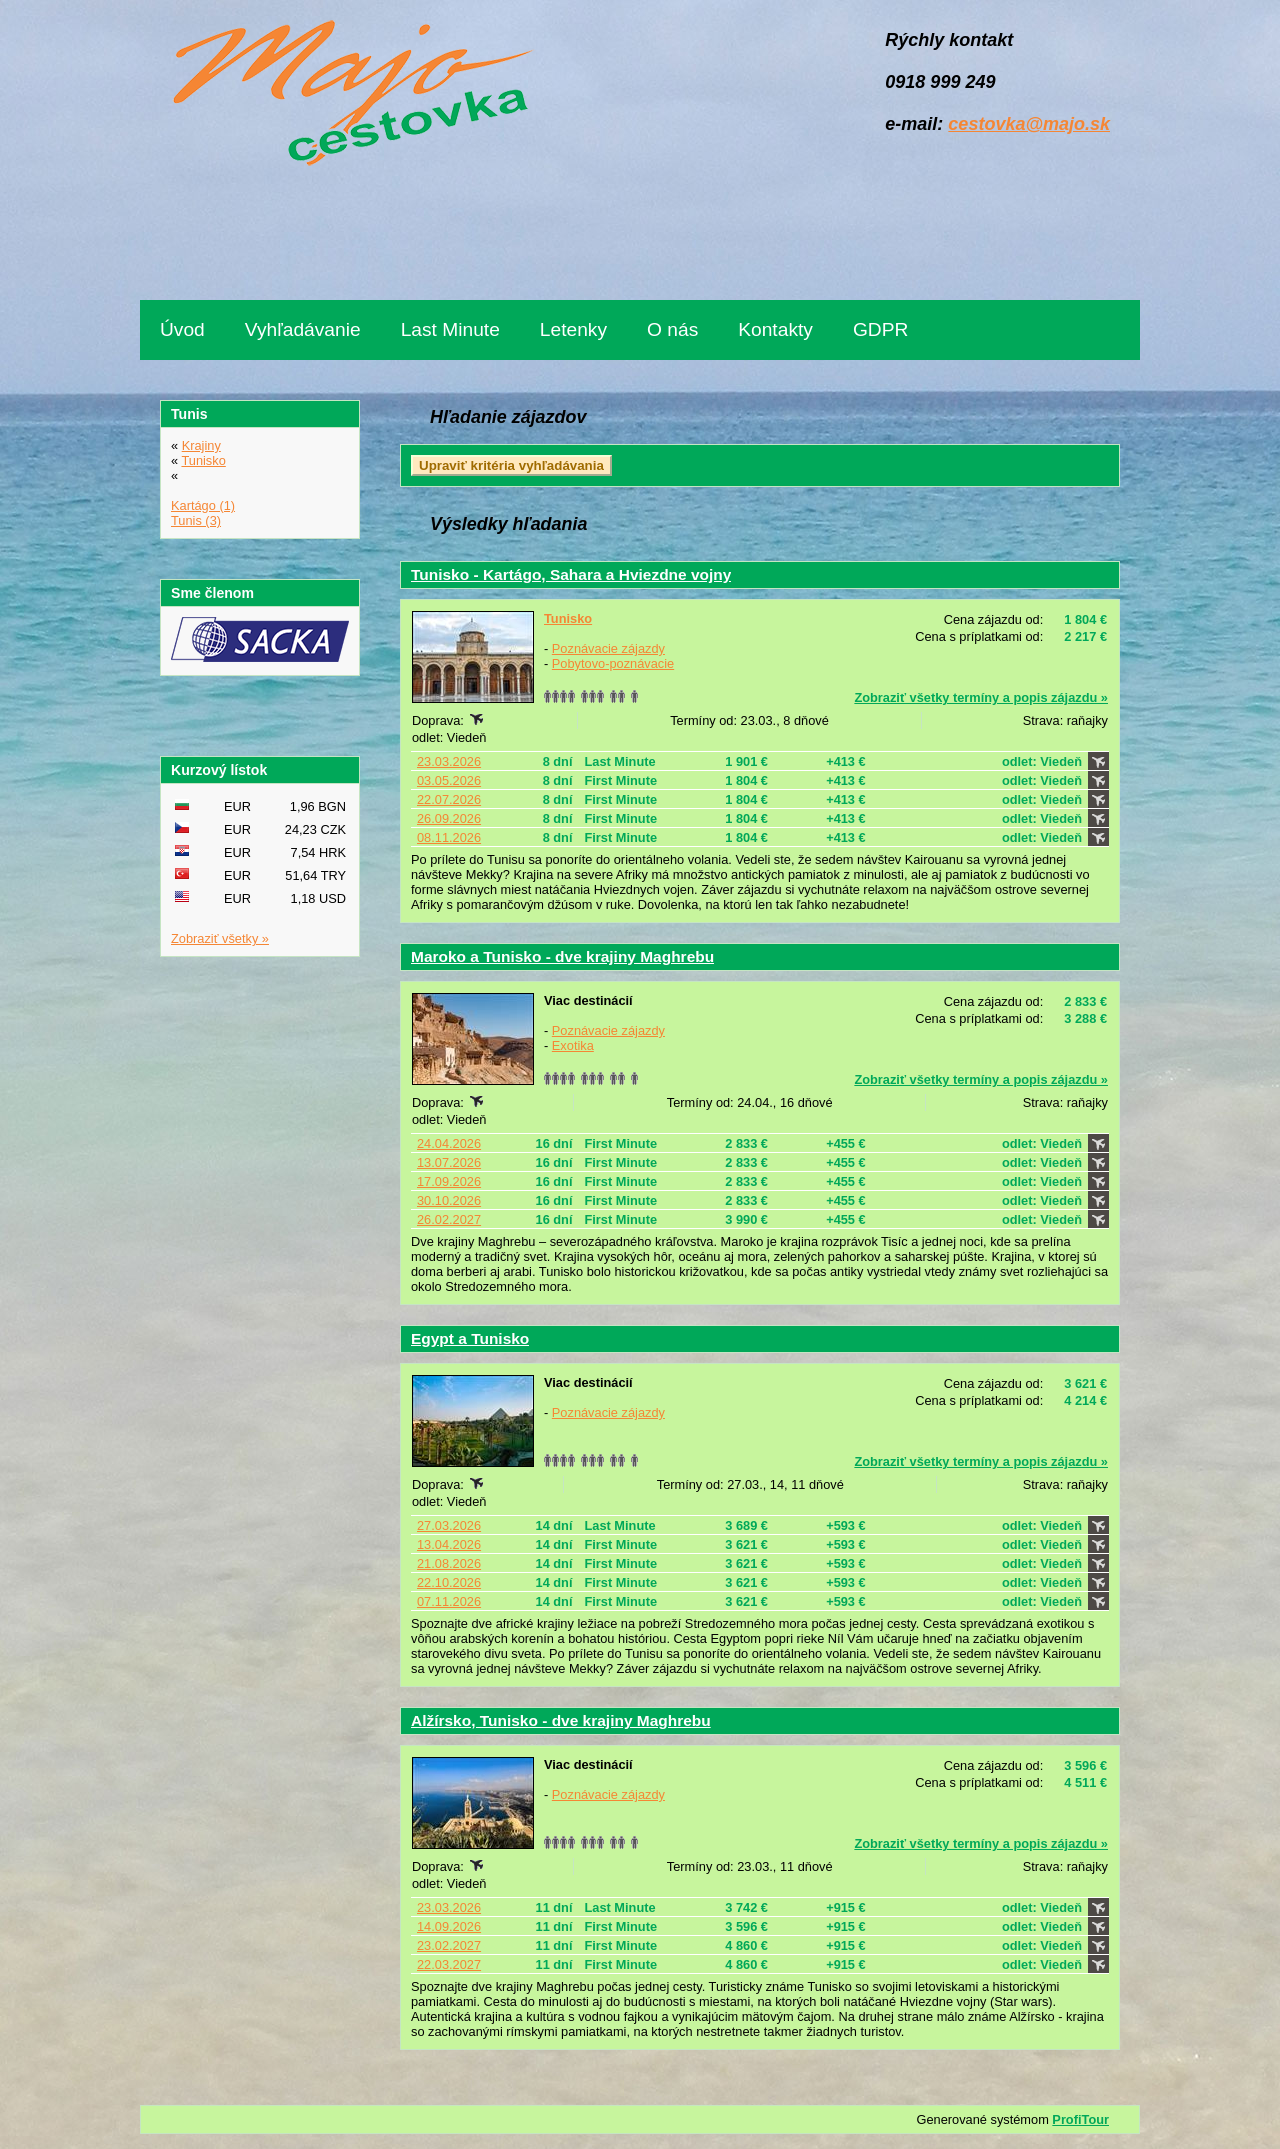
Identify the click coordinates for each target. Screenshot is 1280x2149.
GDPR (880, 329)
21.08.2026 (449, 1563)
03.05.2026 (449, 780)
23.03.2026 (449, 761)
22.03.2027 (449, 1964)
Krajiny (201, 445)
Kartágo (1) (203, 505)
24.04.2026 (449, 1143)
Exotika (573, 1045)
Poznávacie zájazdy (608, 648)
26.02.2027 (449, 1219)
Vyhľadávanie (303, 329)
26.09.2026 (449, 818)
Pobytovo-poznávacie (613, 663)
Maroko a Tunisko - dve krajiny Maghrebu (562, 956)
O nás (672, 329)
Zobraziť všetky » (220, 938)
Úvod (182, 329)
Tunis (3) (196, 520)
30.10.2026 (449, 1200)
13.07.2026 (449, 1162)
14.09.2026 (449, 1926)
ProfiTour (1080, 2119)
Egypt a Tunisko (470, 1338)
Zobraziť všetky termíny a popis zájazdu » (981, 697)
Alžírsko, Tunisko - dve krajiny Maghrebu (561, 1720)
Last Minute (450, 329)
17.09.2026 (449, 1181)
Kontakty (775, 329)
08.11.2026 (449, 837)
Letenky (573, 329)
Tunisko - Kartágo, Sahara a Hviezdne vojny (571, 574)
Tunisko (568, 618)
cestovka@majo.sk (1029, 124)
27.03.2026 (449, 1525)
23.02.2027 (449, 1945)
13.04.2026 (449, 1544)
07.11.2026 (449, 1601)
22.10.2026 (449, 1582)
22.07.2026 (449, 799)
